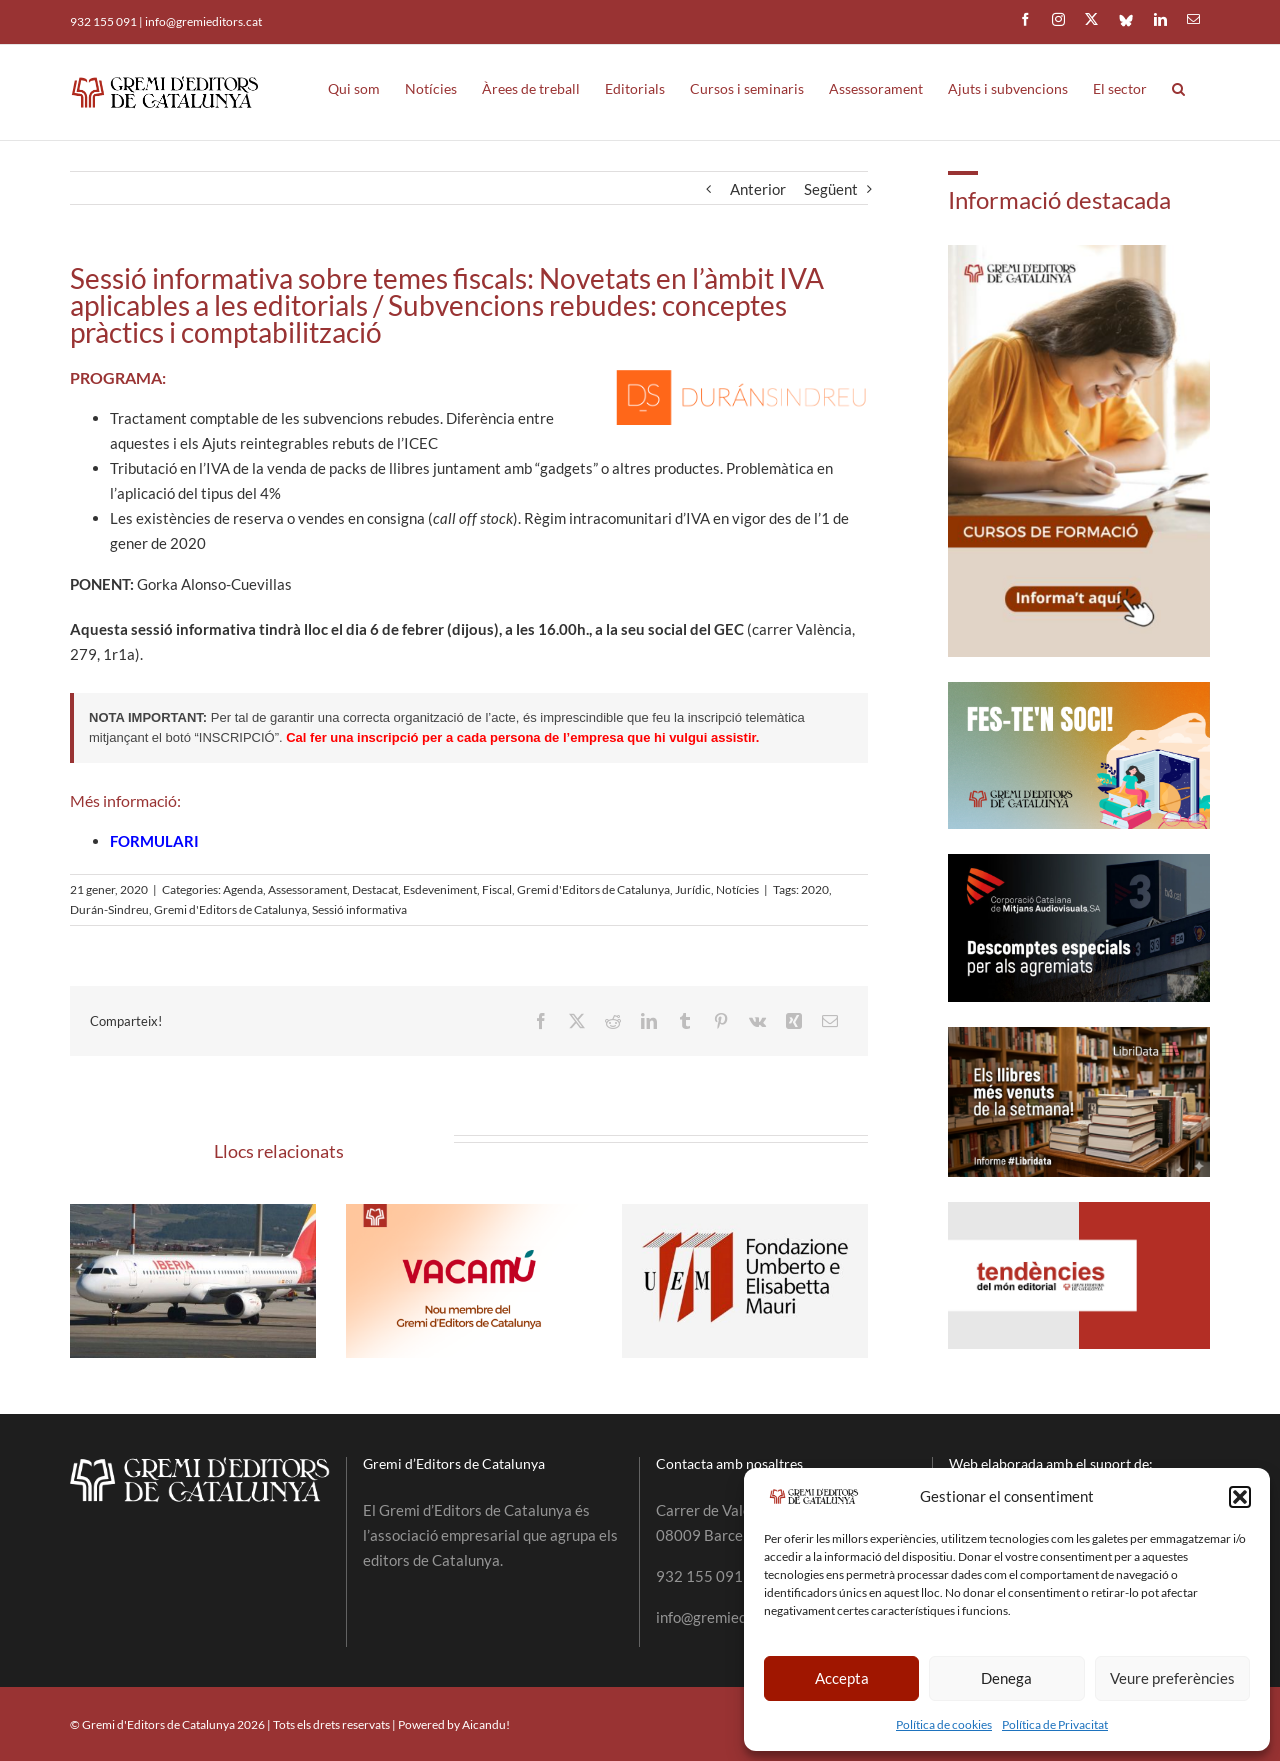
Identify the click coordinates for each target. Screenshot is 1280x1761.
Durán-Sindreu (109, 909)
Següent (831, 189)
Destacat (375, 889)
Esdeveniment (440, 889)
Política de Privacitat (1055, 1724)
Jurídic (693, 889)
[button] (1240, 1497)
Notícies (737, 889)
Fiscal (497, 889)
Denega (1006, 1678)
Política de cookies (944, 1724)
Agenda (243, 889)
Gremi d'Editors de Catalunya (593, 889)
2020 (815, 889)
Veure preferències (1172, 1678)
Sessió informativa (359, 909)
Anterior (758, 189)
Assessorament (307, 889)
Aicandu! (486, 1724)
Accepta (842, 1678)
